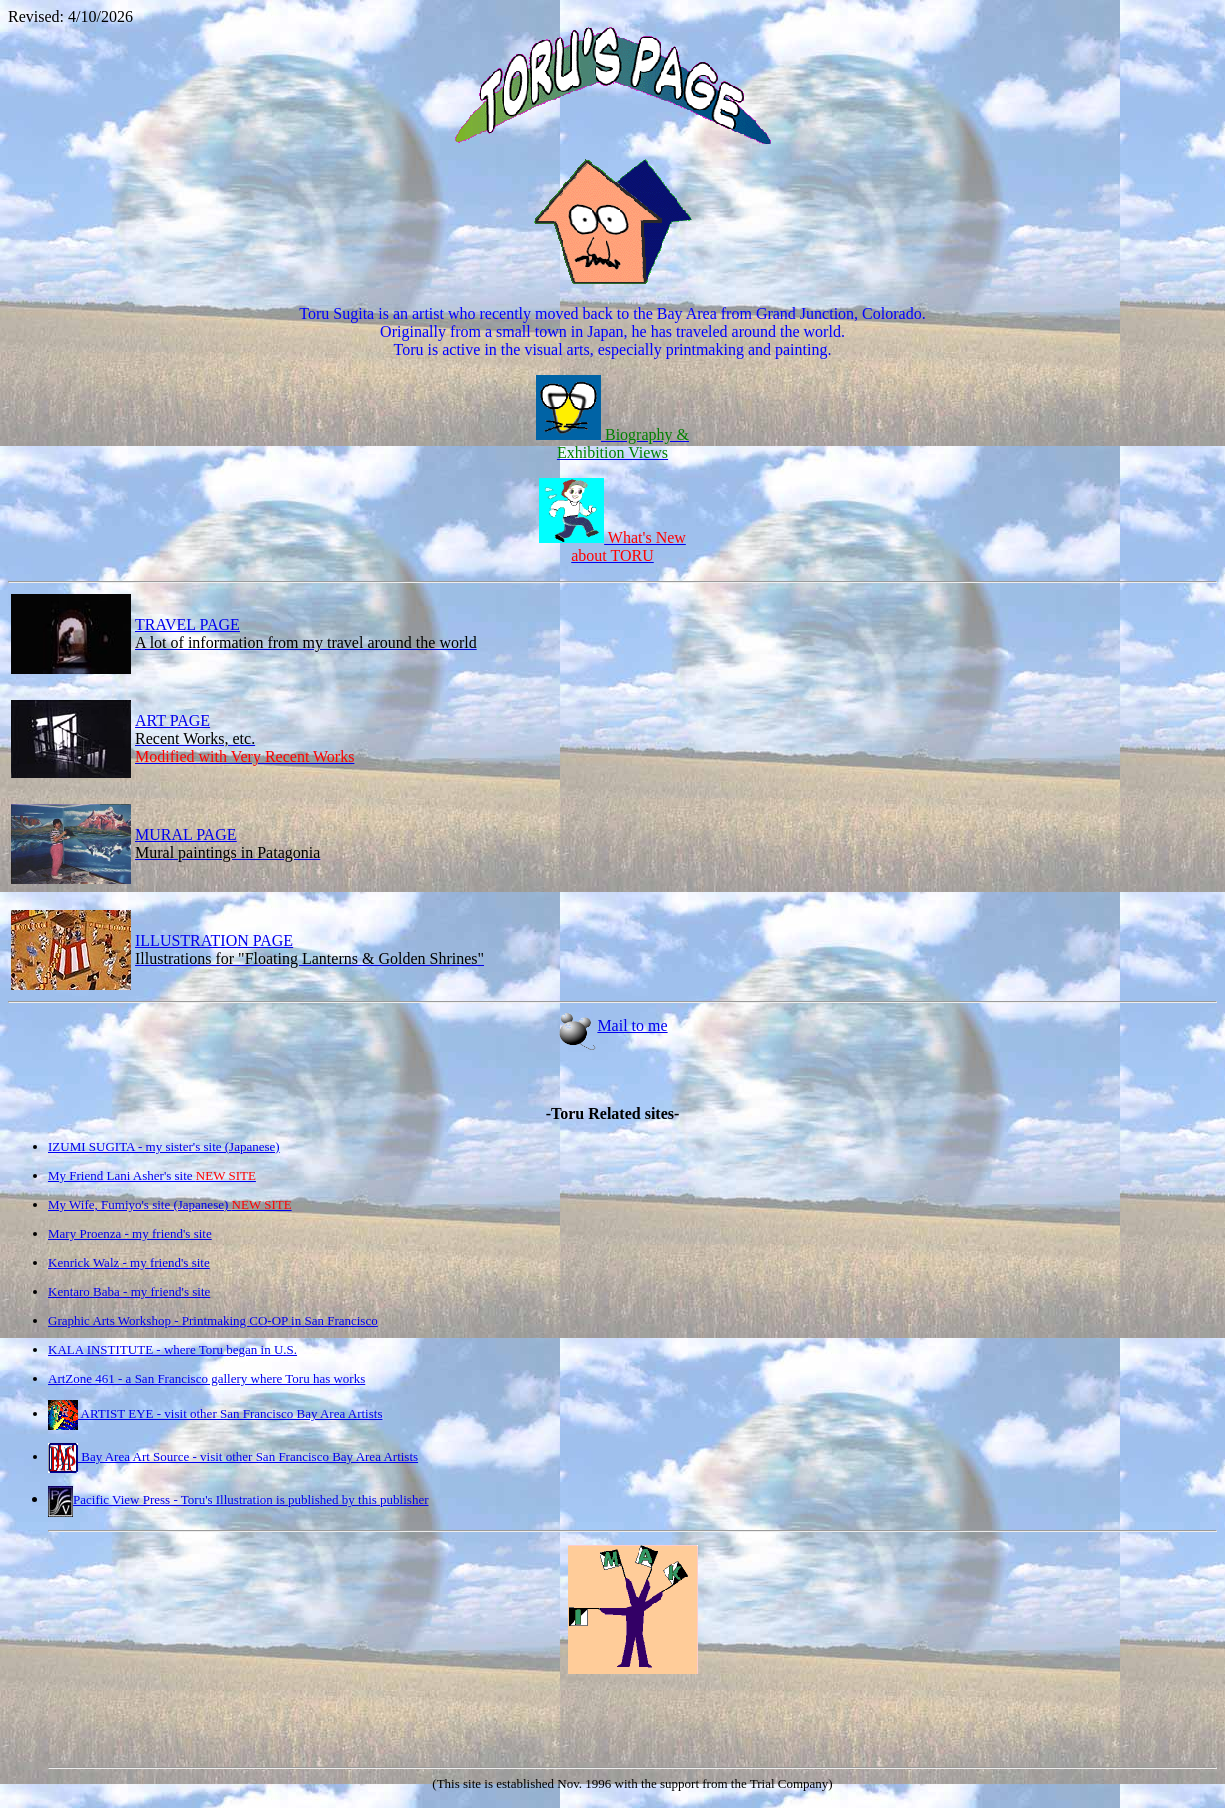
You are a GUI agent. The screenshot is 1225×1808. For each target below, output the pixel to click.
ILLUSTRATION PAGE (214, 940)
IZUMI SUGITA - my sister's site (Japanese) (164, 1146)
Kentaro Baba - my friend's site (129, 1291)
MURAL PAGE (186, 834)
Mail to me (612, 1025)
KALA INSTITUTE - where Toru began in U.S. (172, 1349)
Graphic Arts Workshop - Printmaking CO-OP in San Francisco (213, 1320)
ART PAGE (172, 720)
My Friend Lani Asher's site (152, 1175)
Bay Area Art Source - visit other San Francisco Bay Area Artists (233, 1456)
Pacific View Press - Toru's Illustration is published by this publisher (238, 1499)
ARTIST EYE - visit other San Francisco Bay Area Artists (215, 1413)
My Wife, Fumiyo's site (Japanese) (170, 1204)
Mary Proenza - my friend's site (130, 1233)
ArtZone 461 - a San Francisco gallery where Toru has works (206, 1378)
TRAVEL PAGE (187, 624)
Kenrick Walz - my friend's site (129, 1262)
